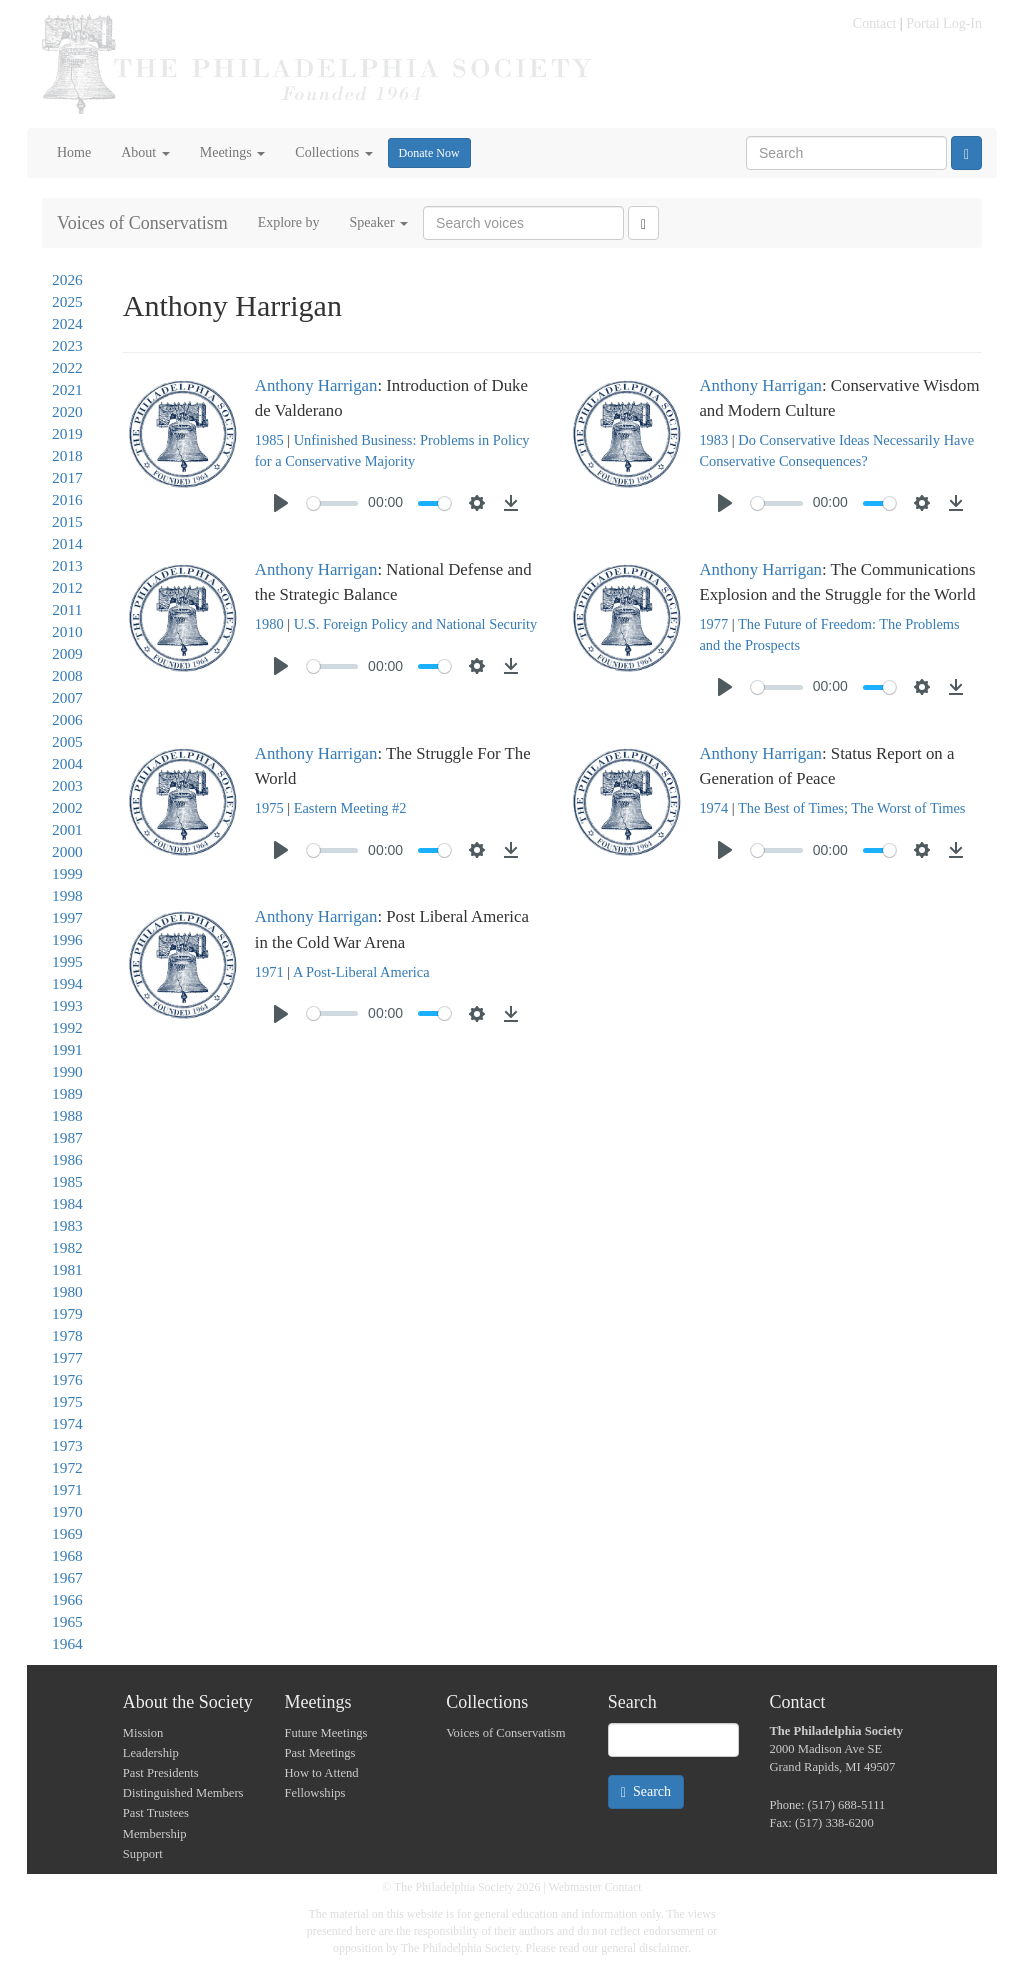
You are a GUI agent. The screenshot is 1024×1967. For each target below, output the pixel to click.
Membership (155, 1834)
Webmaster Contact (595, 1887)
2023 (67, 345)
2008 (67, 675)
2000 (67, 851)
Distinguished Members (183, 1793)
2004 (67, 763)
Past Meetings (319, 1753)
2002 (67, 807)
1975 (67, 1401)
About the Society (188, 1702)
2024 (67, 323)
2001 (67, 829)
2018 (67, 455)
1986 (67, 1159)
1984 (67, 1203)
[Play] (281, 503)
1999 (67, 873)
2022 (67, 367)
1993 (67, 1005)
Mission (143, 1733)
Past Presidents (161, 1773)
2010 (67, 631)
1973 (67, 1445)
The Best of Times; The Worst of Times (851, 808)
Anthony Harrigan (316, 385)
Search (646, 1792)
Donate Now (429, 153)
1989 (67, 1093)
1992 (67, 1027)
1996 (67, 939)
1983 (67, 1225)
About (145, 152)
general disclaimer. (646, 1948)
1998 (67, 895)
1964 (67, 1643)
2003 (67, 785)
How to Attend (321, 1773)
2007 (67, 697)
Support (143, 1854)
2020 (67, 411)
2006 (67, 719)
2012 (67, 587)
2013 (67, 565)
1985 (67, 1181)
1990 (67, 1071)
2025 (67, 301)
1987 (67, 1137)
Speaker (378, 222)
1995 (67, 961)
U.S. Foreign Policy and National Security (415, 624)
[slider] (332, 503)
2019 (67, 433)
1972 (67, 1467)
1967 (67, 1577)
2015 (67, 521)
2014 (67, 543)
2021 (67, 389)
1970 (67, 1511)
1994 (67, 983)
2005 (67, 741)
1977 (67, 1357)
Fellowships (314, 1793)
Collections (333, 152)
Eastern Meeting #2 (350, 808)
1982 (67, 1247)
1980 (67, 1291)
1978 (67, 1335)
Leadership (151, 1753)
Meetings (233, 152)
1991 (67, 1049)
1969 (67, 1533)
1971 (67, 1489)
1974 (67, 1423)
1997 (67, 917)
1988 (67, 1115)
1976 (67, 1379)
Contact (875, 23)
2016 (67, 499)
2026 (67, 279)
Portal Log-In (944, 23)
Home (74, 152)
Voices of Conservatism (142, 223)
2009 (67, 653)
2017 (67, 477)
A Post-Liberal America (361, 972)
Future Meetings (325, 1733)
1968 (67, 1555)
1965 (67, 1621)
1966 (67, 1599)
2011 (67, 609)
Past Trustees (156, 1813)
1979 (67, 1313)
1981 (67, 1269)
